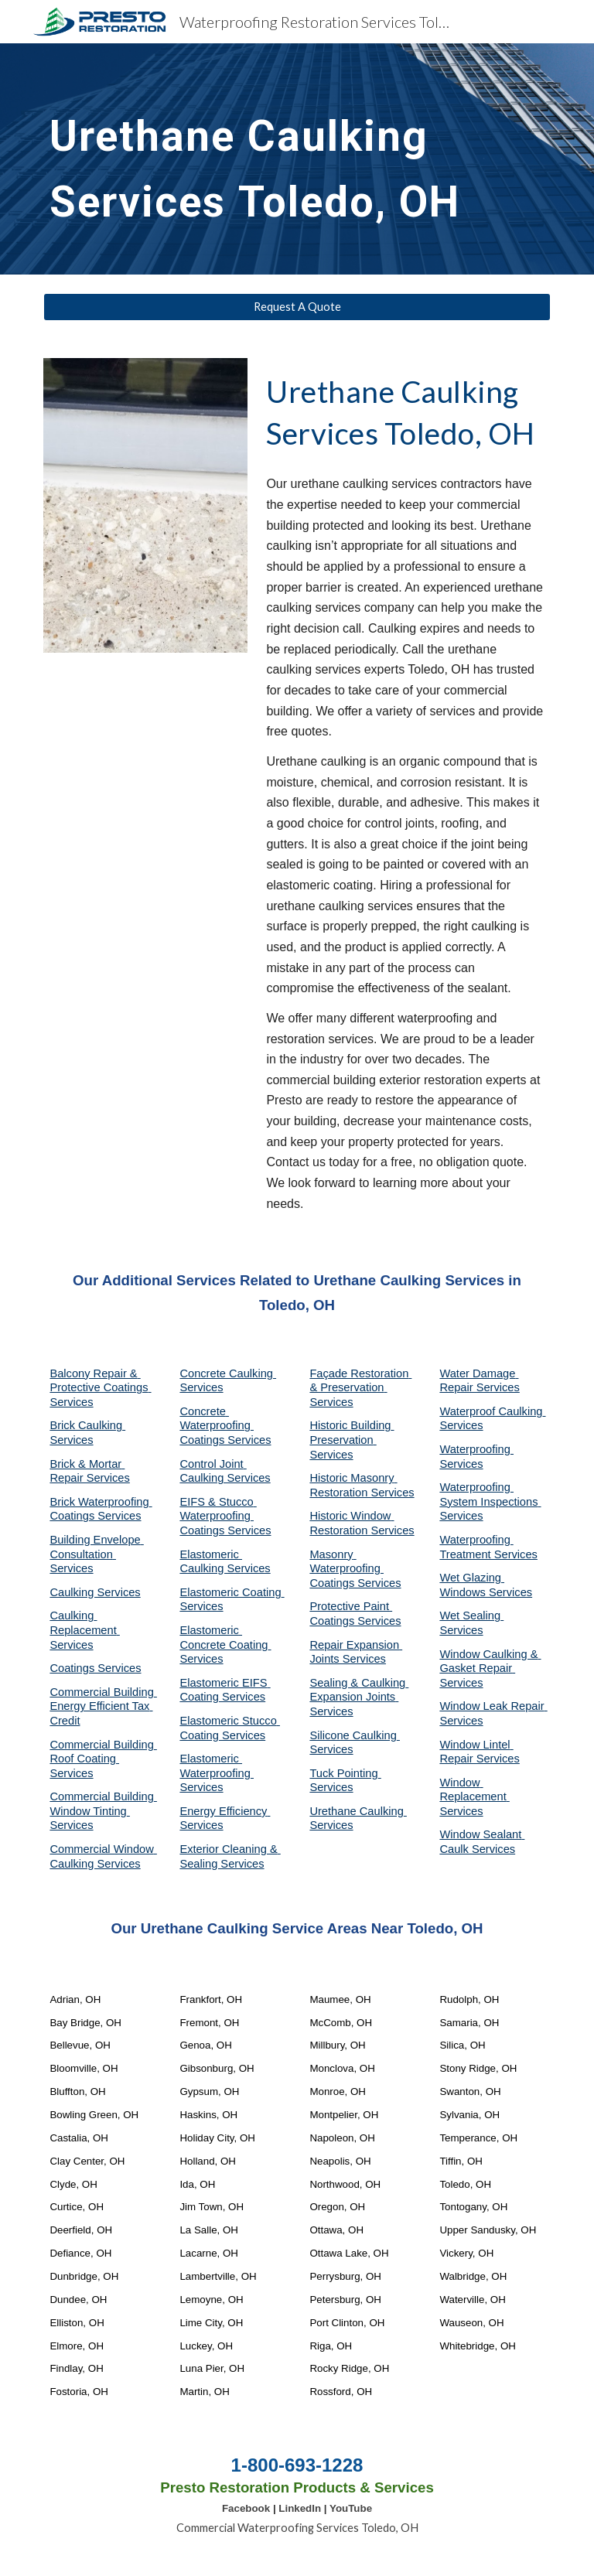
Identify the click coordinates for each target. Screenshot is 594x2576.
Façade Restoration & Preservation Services (360, 1387)
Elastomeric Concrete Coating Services (225, 1644)
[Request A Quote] (296, 307)
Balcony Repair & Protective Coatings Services (100, 1387)
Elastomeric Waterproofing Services (216, 1772)
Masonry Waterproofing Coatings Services (355, 1568)
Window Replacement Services (474, 1796)
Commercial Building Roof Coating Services (103, 1758)
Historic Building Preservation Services (351, 1439)
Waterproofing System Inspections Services (490, 1501)
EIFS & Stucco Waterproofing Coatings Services (225, 1516)
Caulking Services (95, 1592)
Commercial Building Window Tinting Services (103, 1810)
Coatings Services (95, 1668)
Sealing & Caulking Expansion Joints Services (358, 1697)
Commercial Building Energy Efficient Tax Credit (103, 1706)
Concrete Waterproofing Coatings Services (225, 1425)
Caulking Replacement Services (84, 1629)
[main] (296, 159)
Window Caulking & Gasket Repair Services (490, 1668)
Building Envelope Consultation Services (96, 1554)
